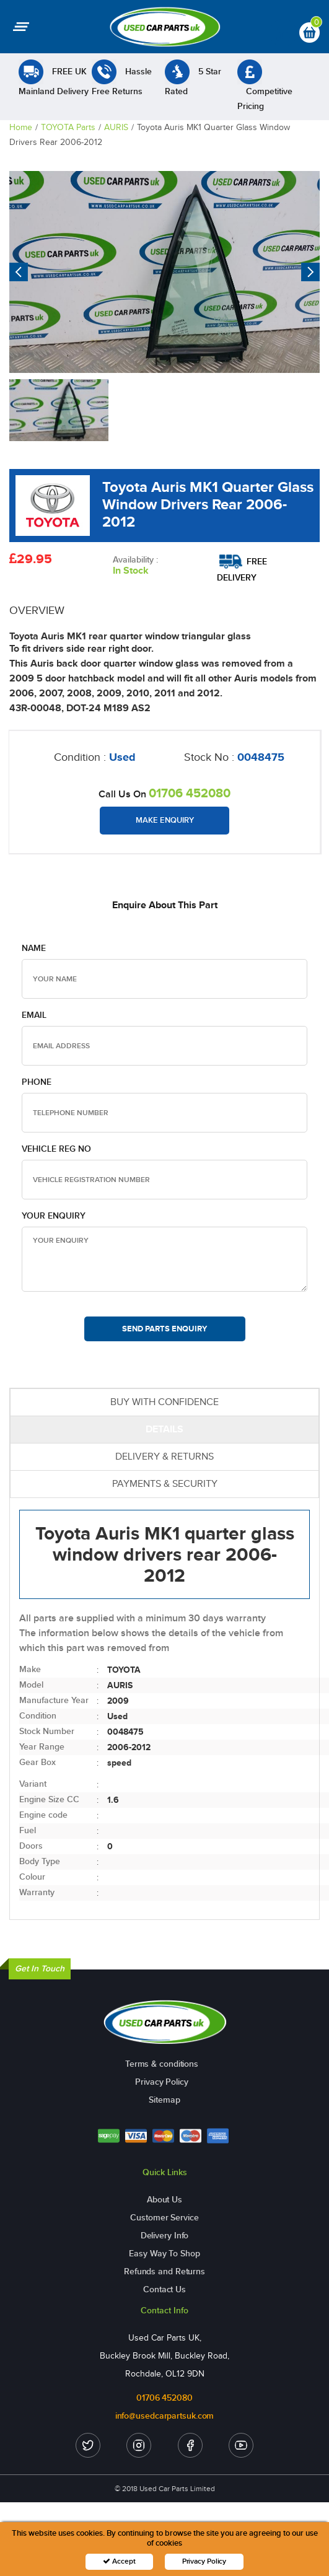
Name (34, 948)
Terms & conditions (161, 2064)
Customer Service (164, 2217)
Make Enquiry (165, 820)
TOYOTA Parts (68, 127)
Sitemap (164, 2100)
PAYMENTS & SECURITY (164, 1483)
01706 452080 (189, 793)
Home (20, 127)
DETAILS (164, 1429)
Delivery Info (165, 2235)
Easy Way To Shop (164, 2253)
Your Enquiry (54, 1216)
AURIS (116, 127)
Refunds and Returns (164, 2271)
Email (34, 1015)
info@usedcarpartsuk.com (164, 2416)
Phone (36, 1082)
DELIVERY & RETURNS (164, 1456)
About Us (164, 2199)
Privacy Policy (161, 2082)
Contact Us (164, 2289)
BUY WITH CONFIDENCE (164, 1401)
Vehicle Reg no (56, 1149)
